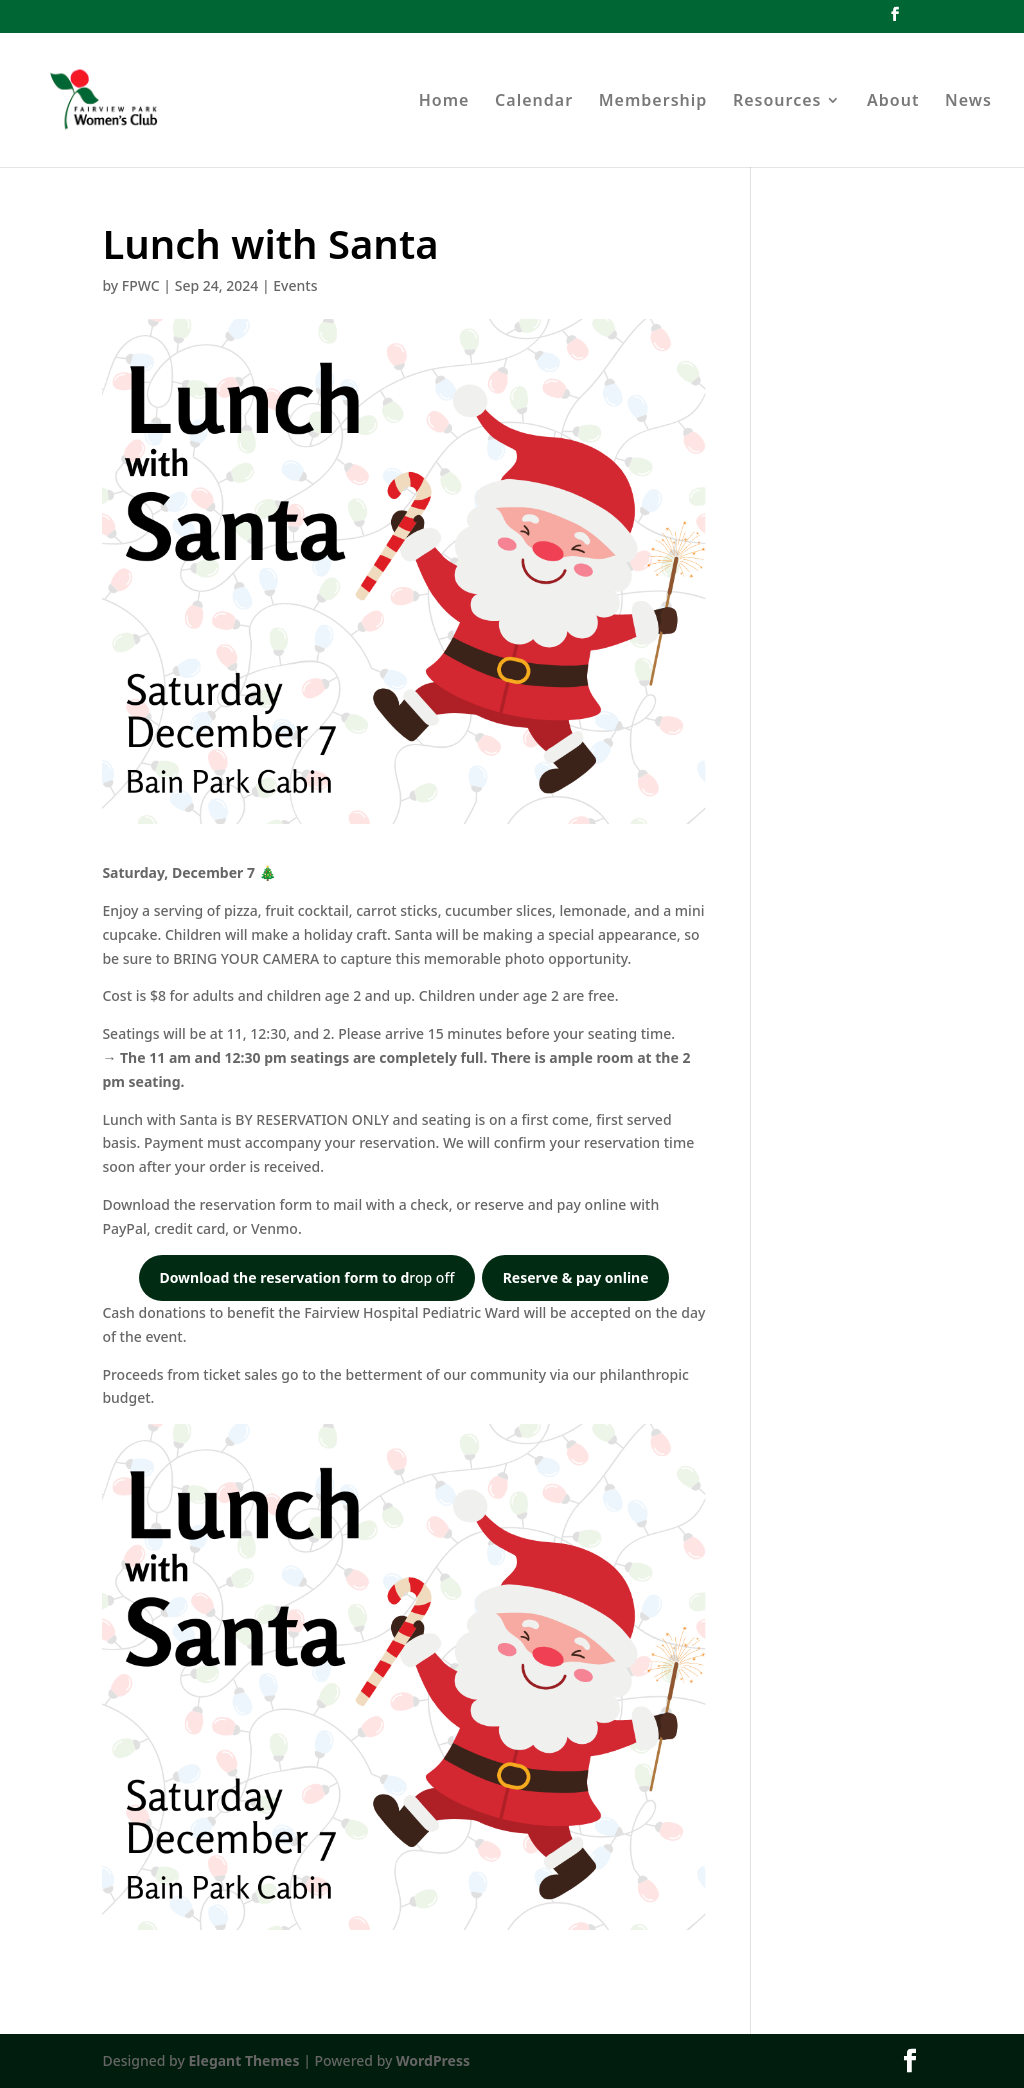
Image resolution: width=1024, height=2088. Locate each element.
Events (295, 285)
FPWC (141, 285)
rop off (306, 1277)
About (893, 102)
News (968, 102)
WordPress (433, 2060)
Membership (653, 102)
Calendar (534, 102)
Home (444, 102)
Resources (777, 102)
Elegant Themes (244, 2060)
